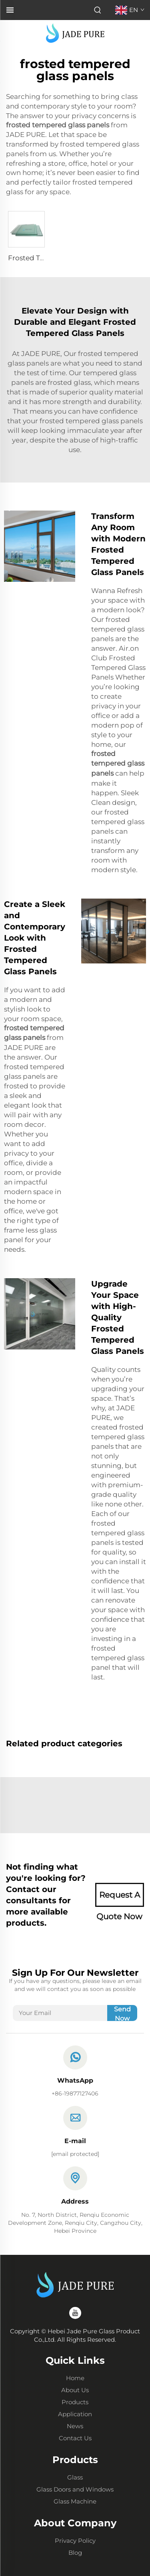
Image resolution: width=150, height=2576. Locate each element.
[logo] (75, 32)
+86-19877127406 (75, 2093)
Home (75, 2378)
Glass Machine (75, 2501)
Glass (75, 2477)
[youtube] (75, 2313)
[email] (75, 2154)
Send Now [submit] (122, 2013)
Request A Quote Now (119, 1898)
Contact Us (75, 2438)
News (75, 2426)
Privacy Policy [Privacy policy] (75, 2540)
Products (75, 2402)
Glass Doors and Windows (75, 2489)
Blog (75, 2552)
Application (75, 2414)
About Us (75, 2390)
